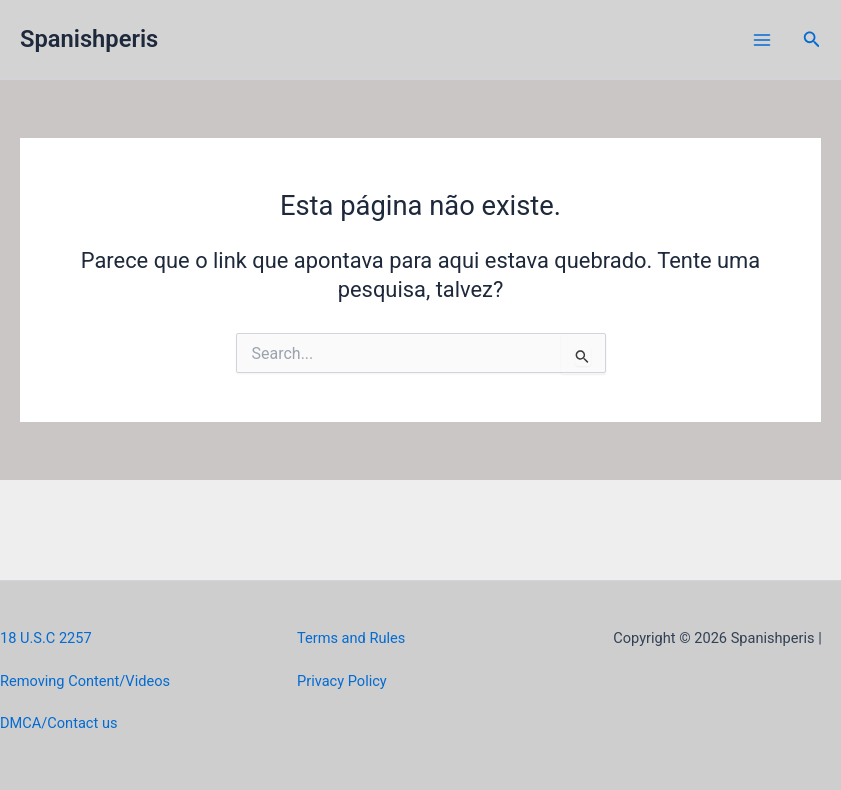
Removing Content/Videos (85, 681)
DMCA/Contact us (58, 723)
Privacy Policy (342, 681)
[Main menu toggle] (762, 40)
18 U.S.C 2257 (46, 638)
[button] (812, 39)
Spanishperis (89, 39)
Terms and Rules (351, 638)
